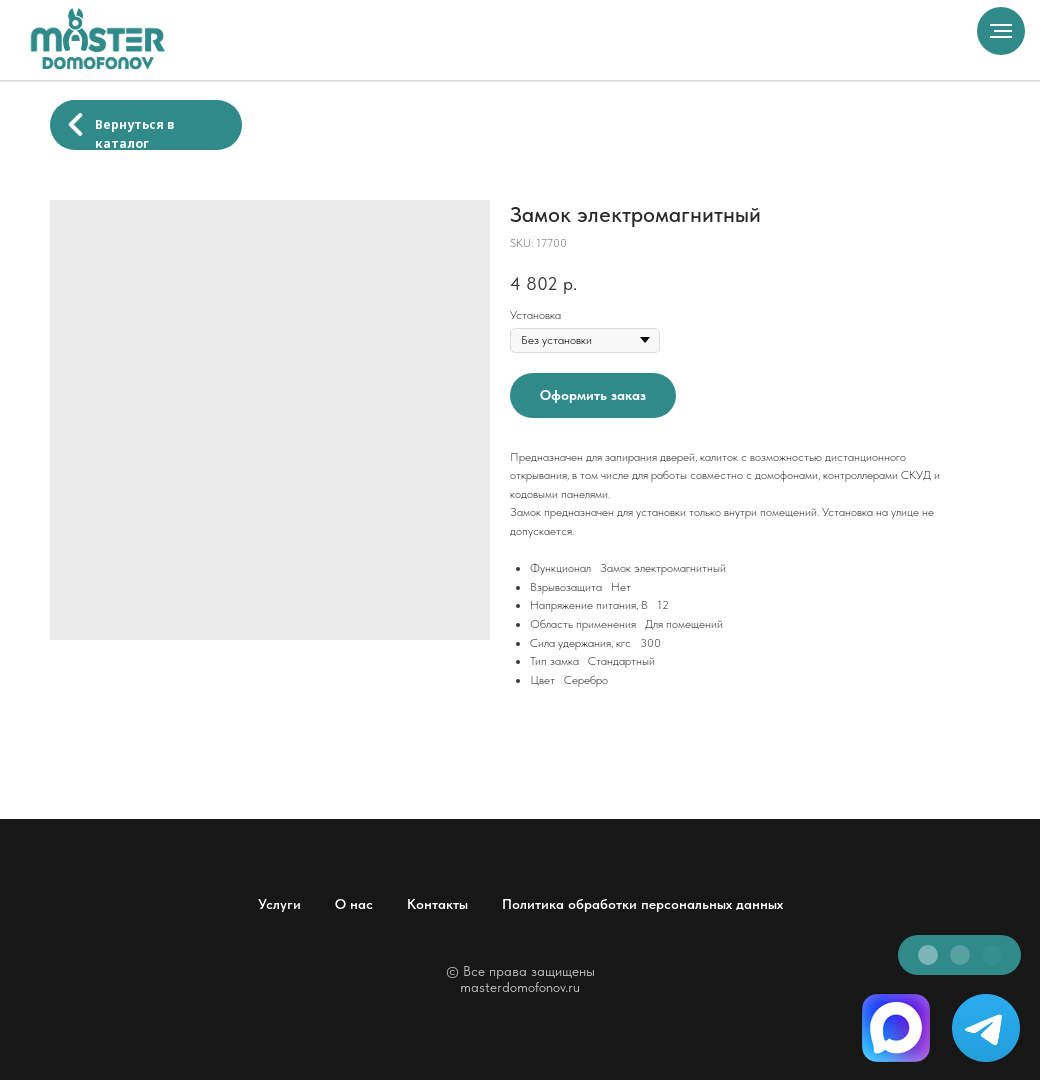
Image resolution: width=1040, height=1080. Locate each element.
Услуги (279, 904)
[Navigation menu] (1001, 31)
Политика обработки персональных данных (642, 904)
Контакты (437, 904)
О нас (354, 904)
